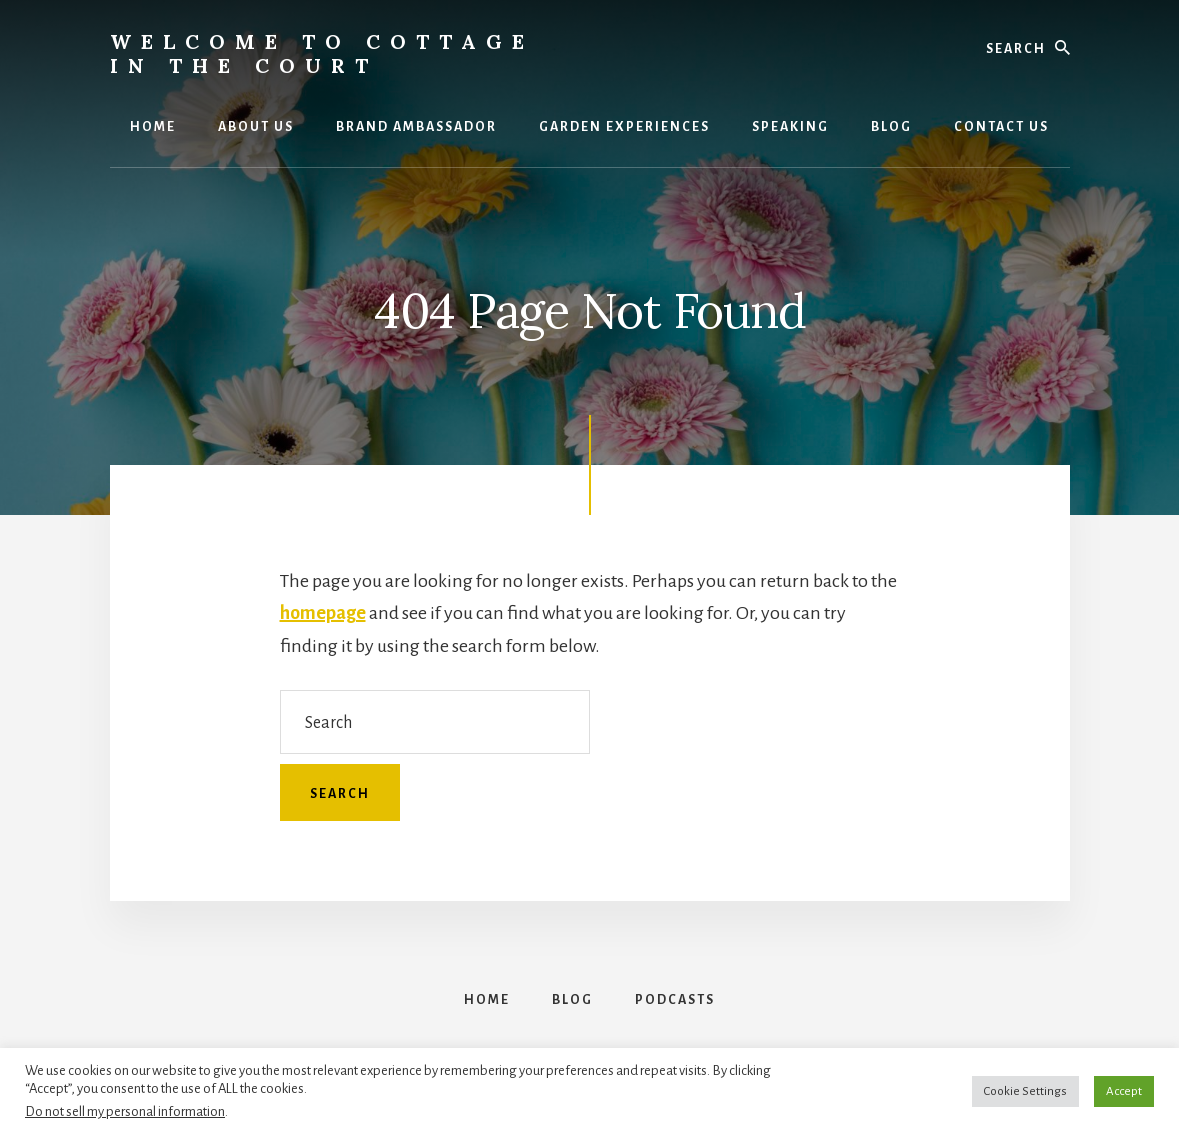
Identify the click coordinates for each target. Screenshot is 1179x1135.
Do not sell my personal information (125, 1111)
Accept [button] (1124, 1091)
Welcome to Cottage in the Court (322, 53)
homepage (323, 613)
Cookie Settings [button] (1025, 1091)
